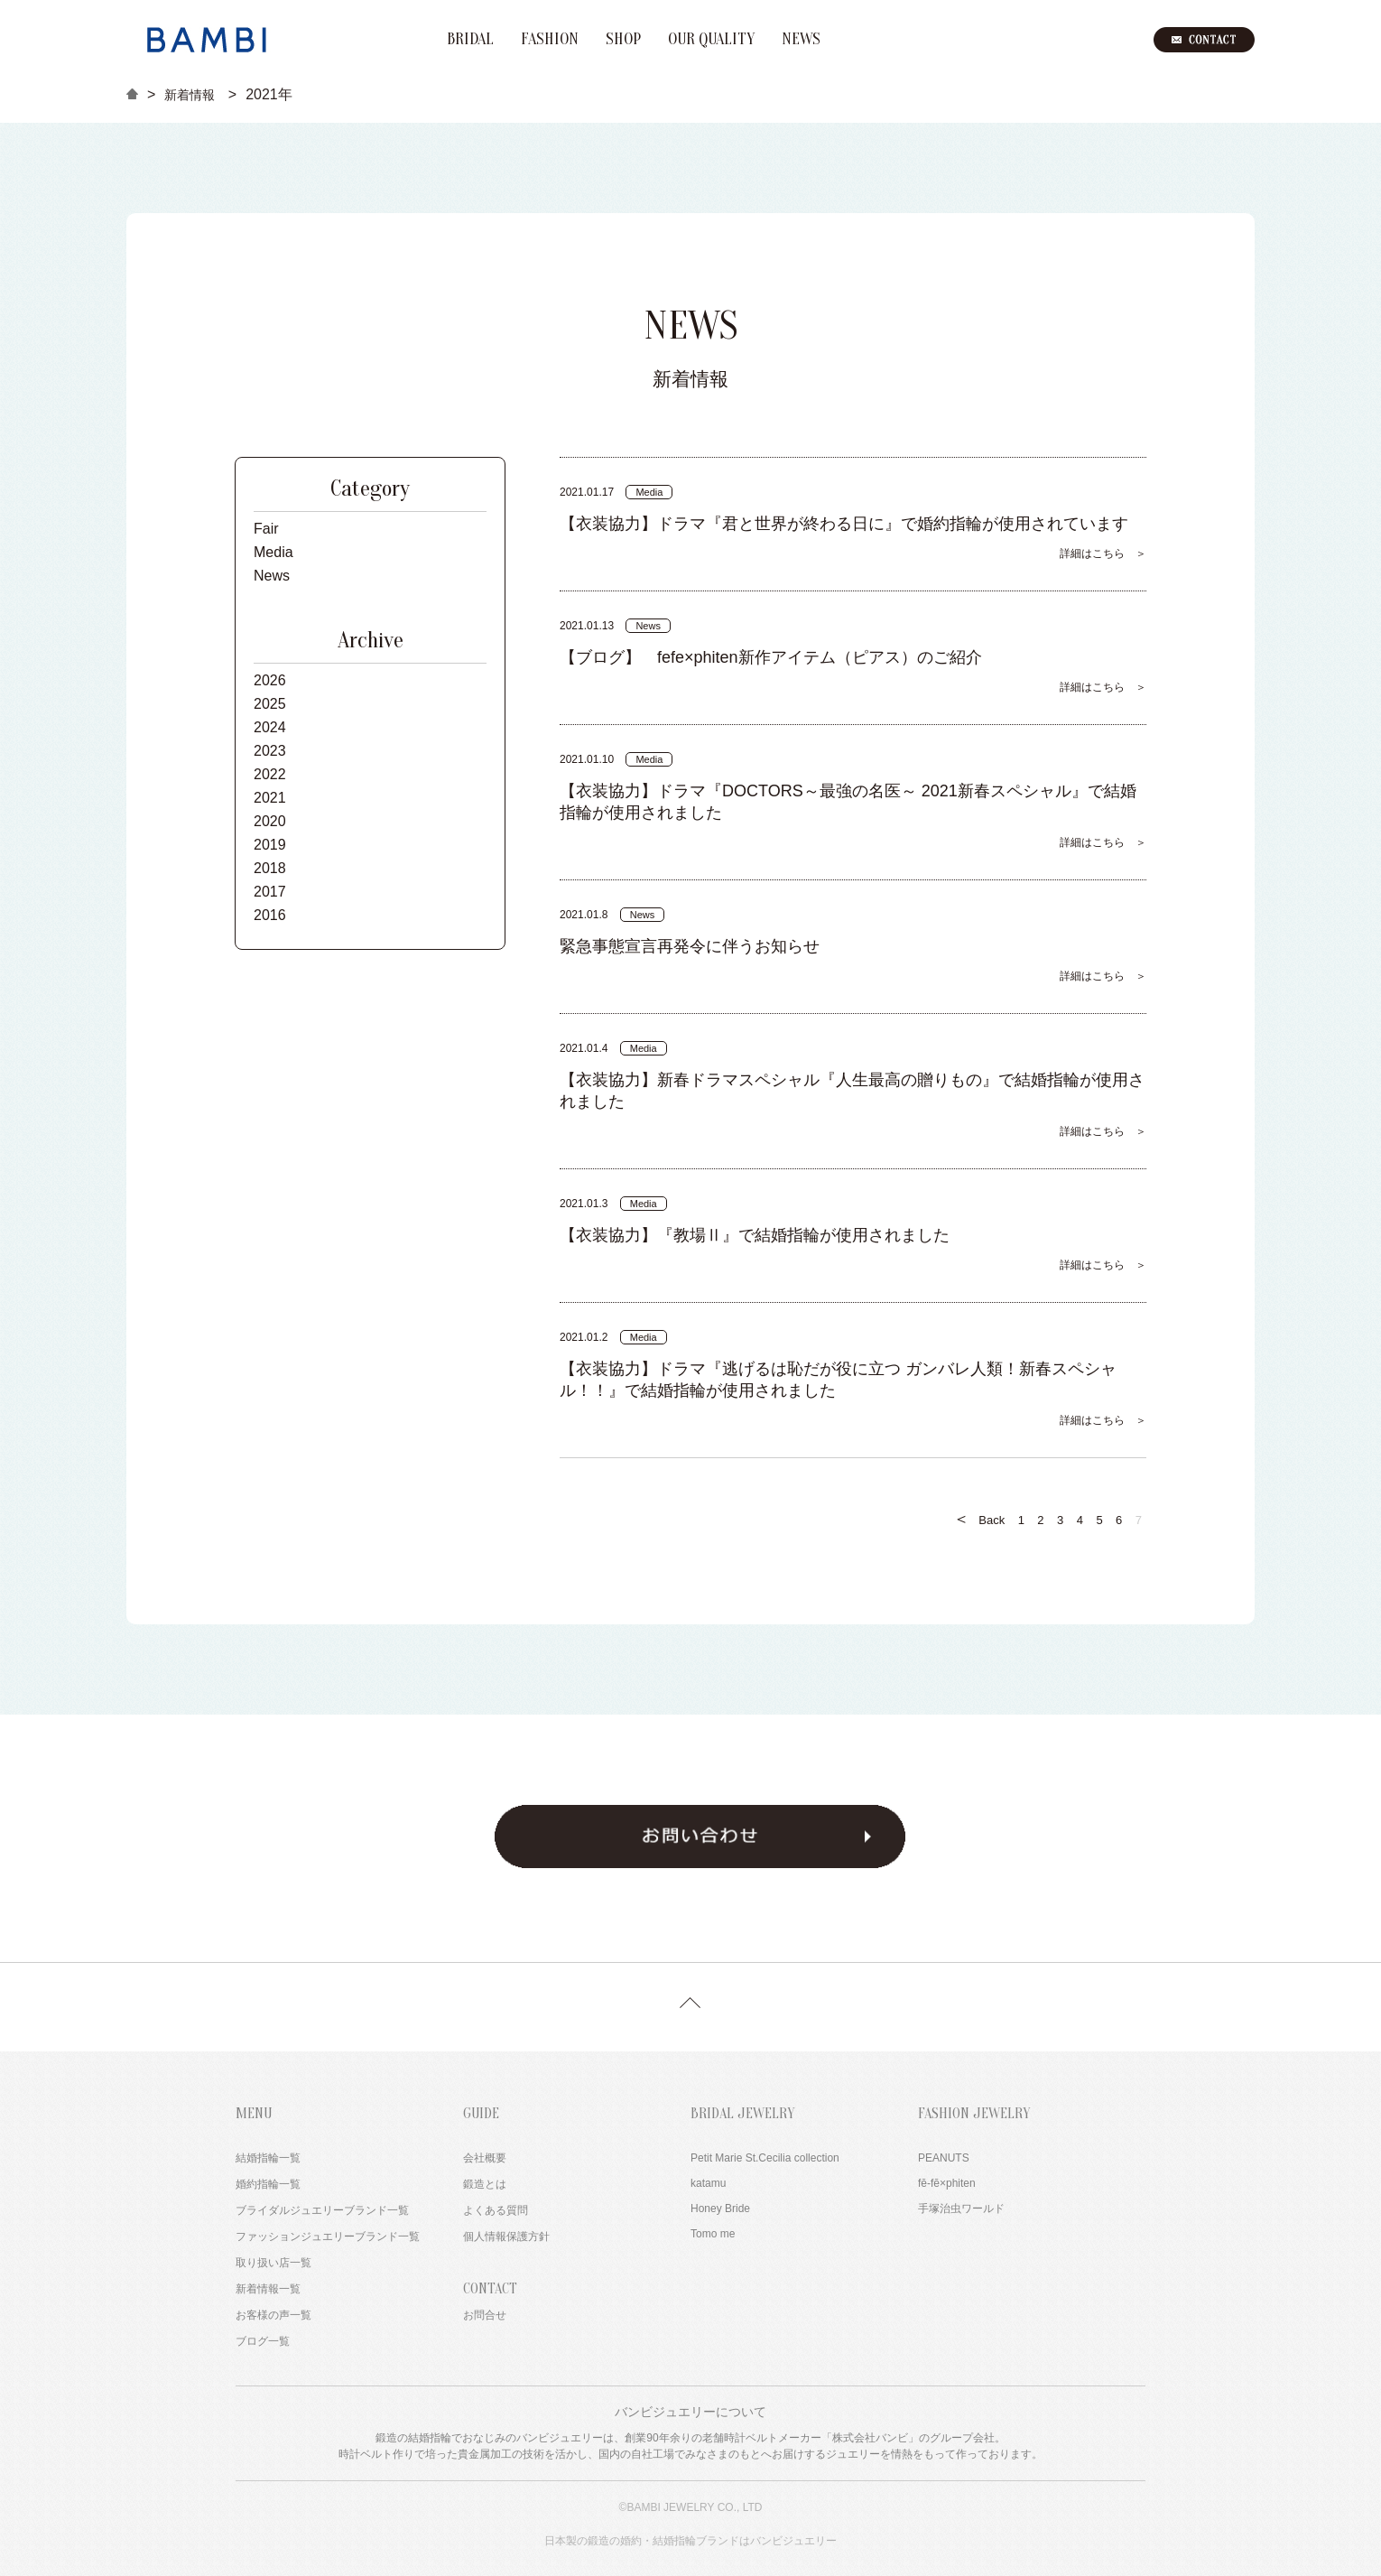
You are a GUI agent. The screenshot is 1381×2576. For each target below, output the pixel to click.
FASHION (550, 40)
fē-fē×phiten (947, 2183)
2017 (270, 891)
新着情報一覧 (268, 2289)
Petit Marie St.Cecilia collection (764, 2158)
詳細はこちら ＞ (1103, 553)
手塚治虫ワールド (961, 2208)
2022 (270, 774)
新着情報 (189, 95)
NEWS (801, 40)
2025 (270, 703)
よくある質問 (495, 2210)
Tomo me (712, 2233)
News (272, 575)
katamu (708, 2183)
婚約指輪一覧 (268, 2184)
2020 (270, 821)
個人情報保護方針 (506, 2236)
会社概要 (484, 2158)
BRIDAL (470, 40)
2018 (270, 868)
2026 (270, 680)
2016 (270, 915)
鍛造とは (484, 2184)
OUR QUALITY (711, 40)
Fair (266, 528)
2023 (270, 750)
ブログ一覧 (263, 2341)
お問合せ (484, 2315)
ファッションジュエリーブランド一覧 (328, 2236)
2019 (270, 844)
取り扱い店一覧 (273, 2262)
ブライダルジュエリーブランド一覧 (322, 2210)
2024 (270, 727)
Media (273, 552)
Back (979, 1519)
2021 (270, 797)
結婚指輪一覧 (268, 2158)
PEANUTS (943, 2158)
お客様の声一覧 (273, 2315)
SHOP (623, 40)
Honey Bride (720, 2208)
